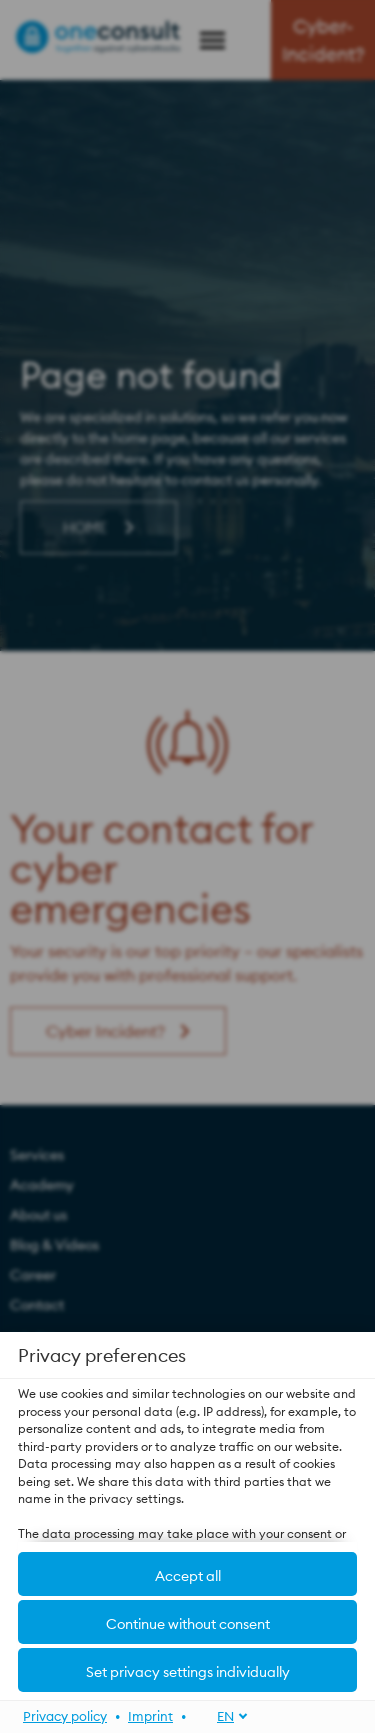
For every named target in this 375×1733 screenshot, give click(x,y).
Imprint (150, 1715)
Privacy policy (65, 1715)
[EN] (221, 1715)
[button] (187, 1622)
